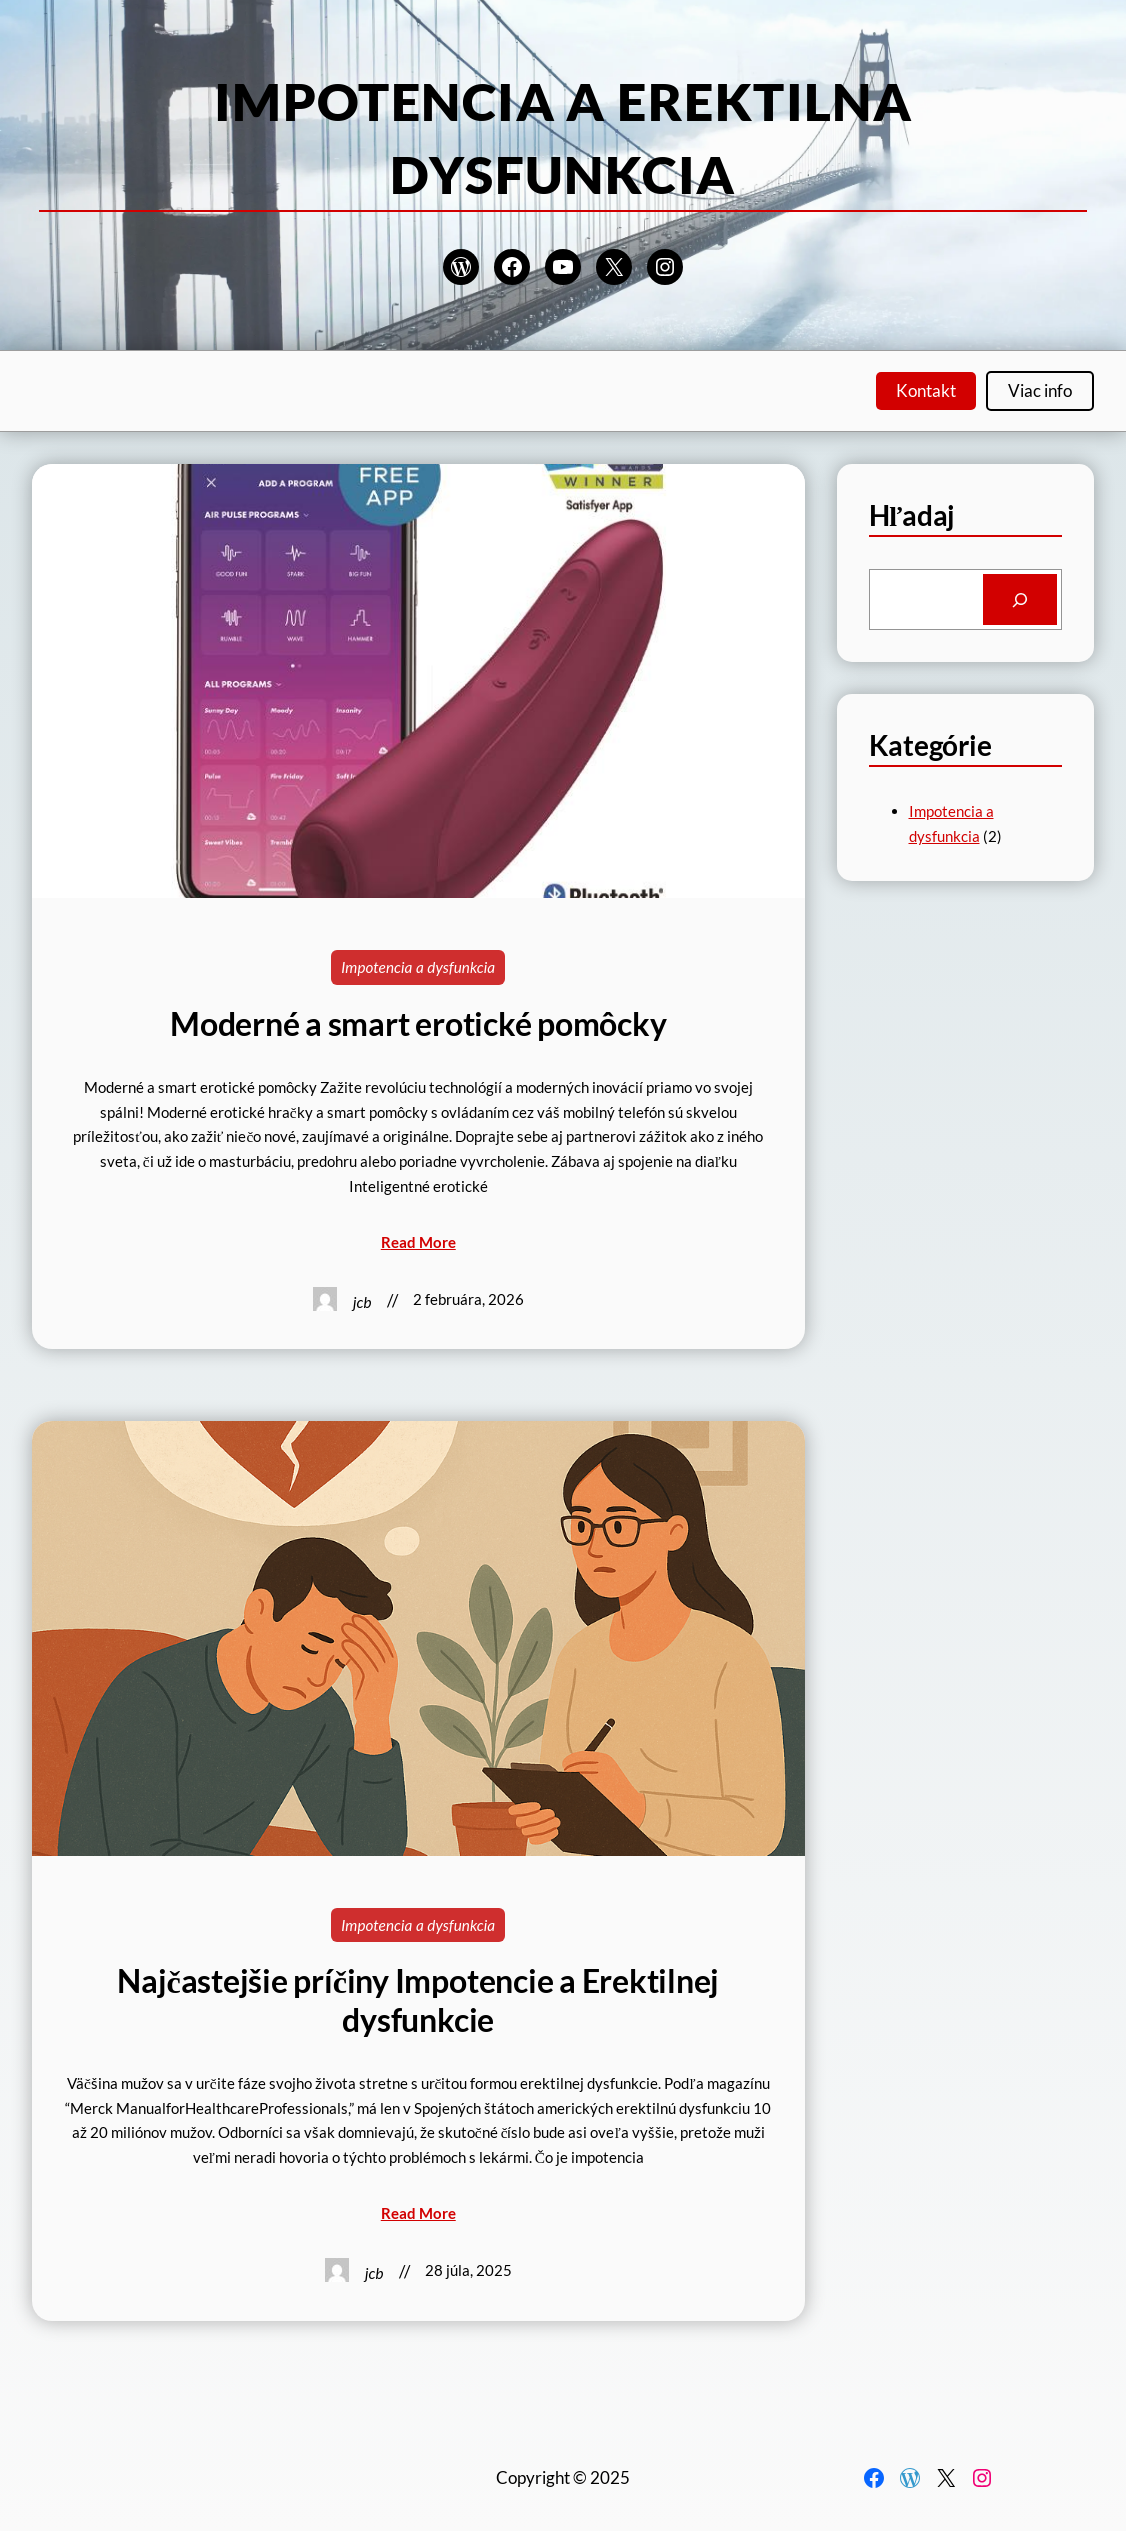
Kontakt (926, 390)
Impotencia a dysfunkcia (418, 967)
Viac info (1040, 390)
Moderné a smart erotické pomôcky (418, 1024)
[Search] (1020, 599)
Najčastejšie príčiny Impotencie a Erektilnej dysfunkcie (418, 2000)
